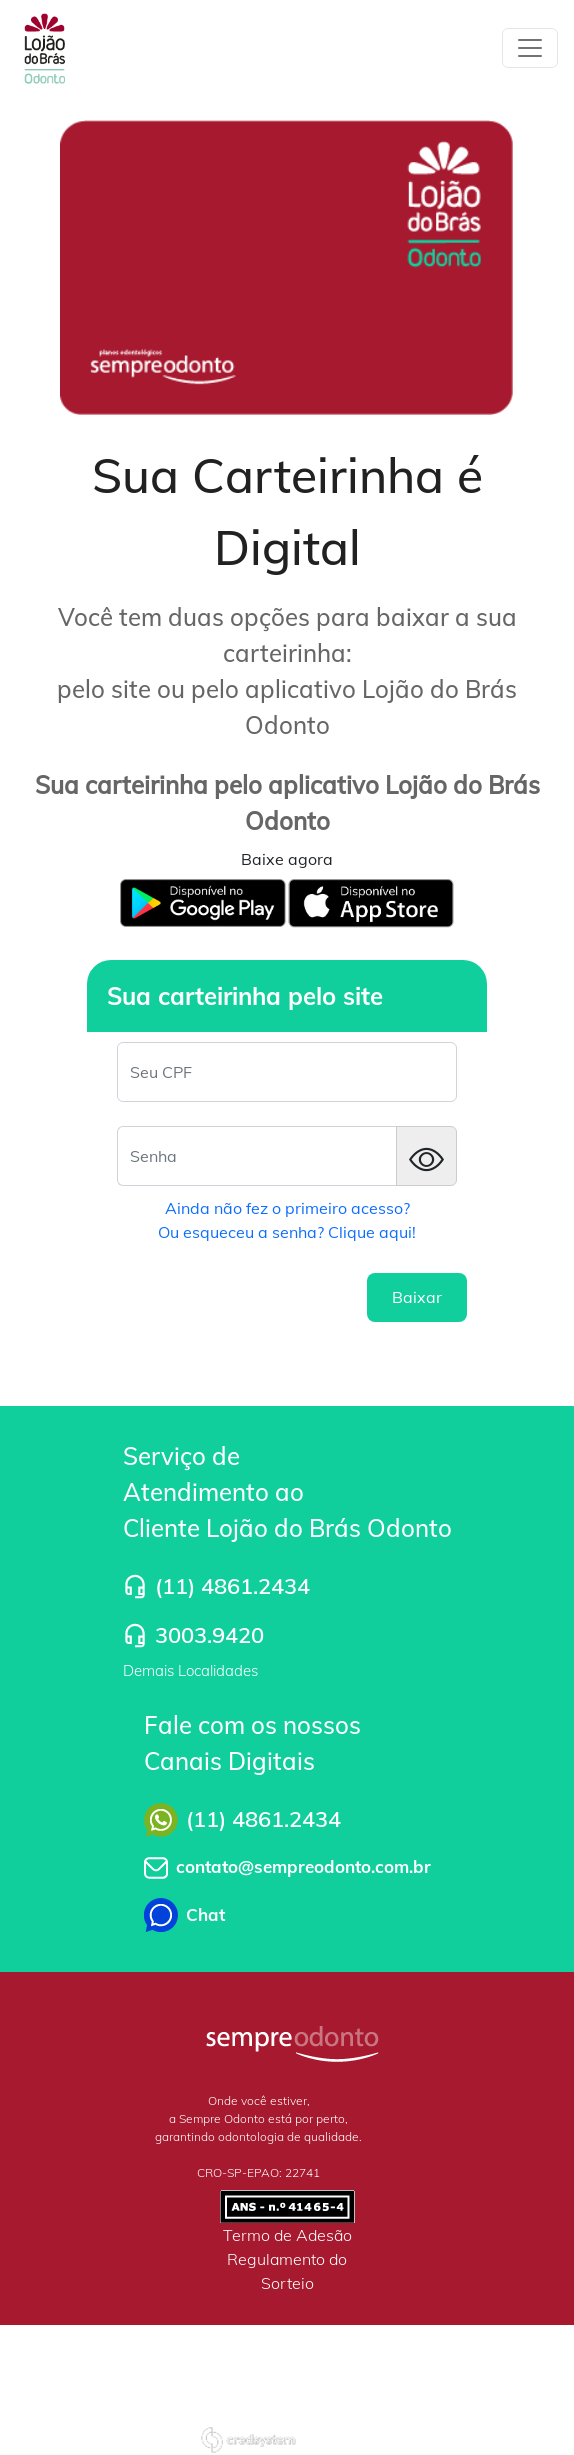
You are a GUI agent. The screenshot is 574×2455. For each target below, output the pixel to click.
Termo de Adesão (287, 2235)
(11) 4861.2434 (232, 1586)
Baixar (417, 1297)
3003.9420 (209, 1635)
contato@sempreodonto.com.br (303, 1866)
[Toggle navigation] (530, 48)
